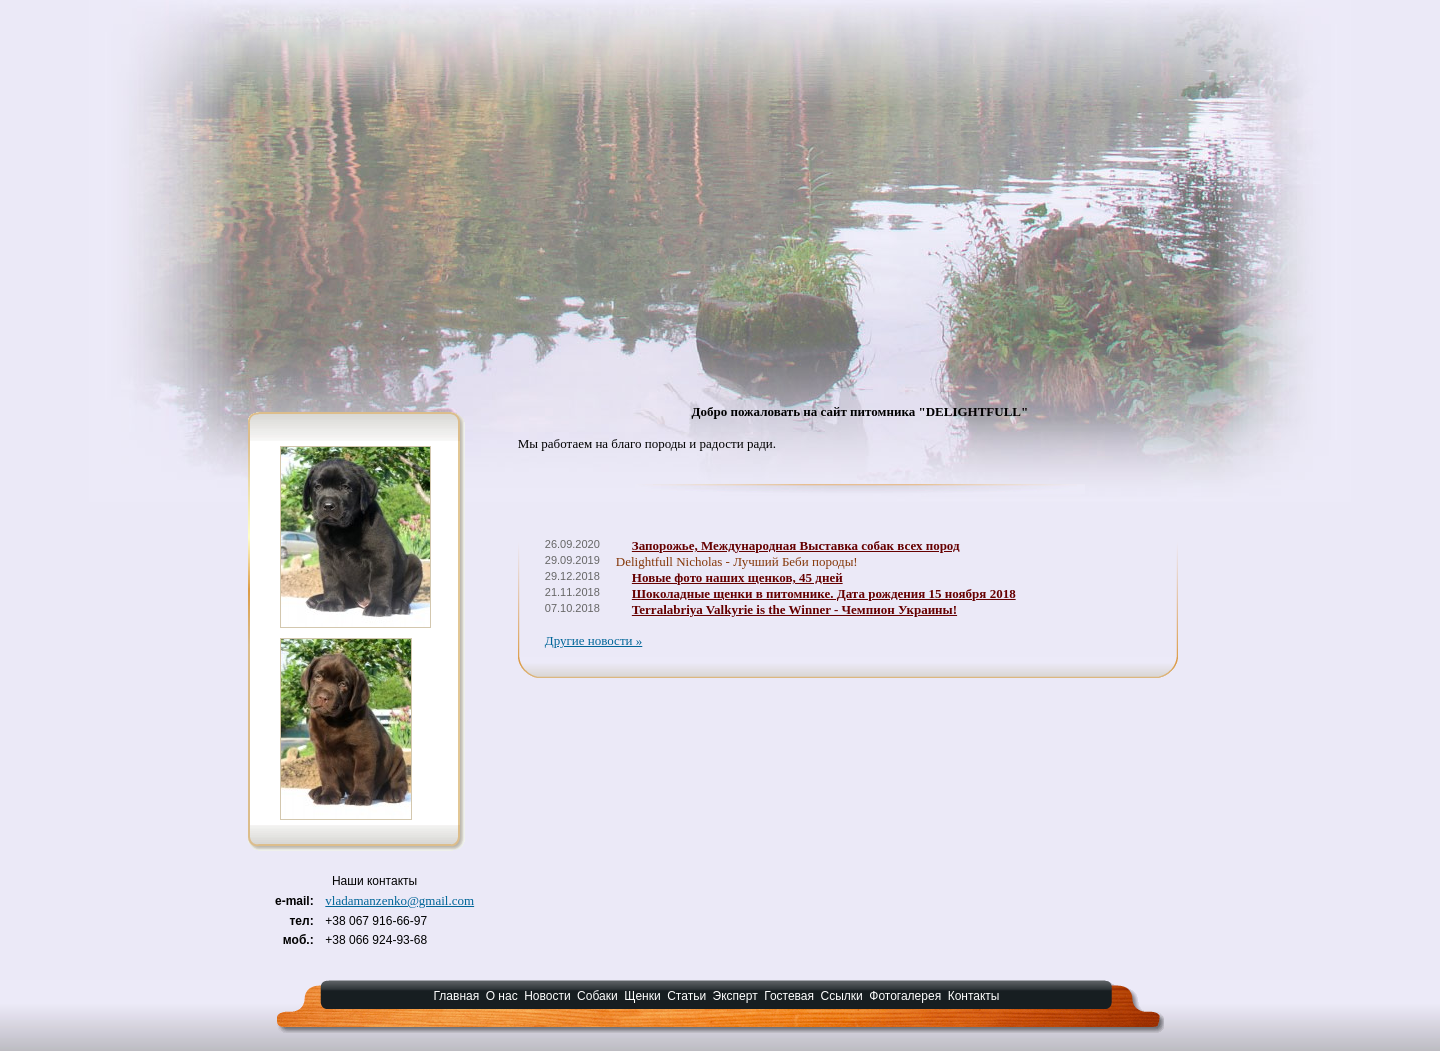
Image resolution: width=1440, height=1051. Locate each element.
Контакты (974, 996)
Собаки (597, 996)
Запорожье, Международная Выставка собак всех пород (796, 545)
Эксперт (735, 996)
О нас (502, 996)
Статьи (686, 996)
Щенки (642, 996)
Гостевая (789, 996)
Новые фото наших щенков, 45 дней (737, 577)
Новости (547, 996)
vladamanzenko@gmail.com (399, 900)
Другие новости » (594, 640)
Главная (457, 996)
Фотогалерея (905, 996)
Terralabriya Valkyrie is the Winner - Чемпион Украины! (794, 609)
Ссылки (842, 996)
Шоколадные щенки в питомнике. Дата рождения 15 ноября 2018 (824, 593)
